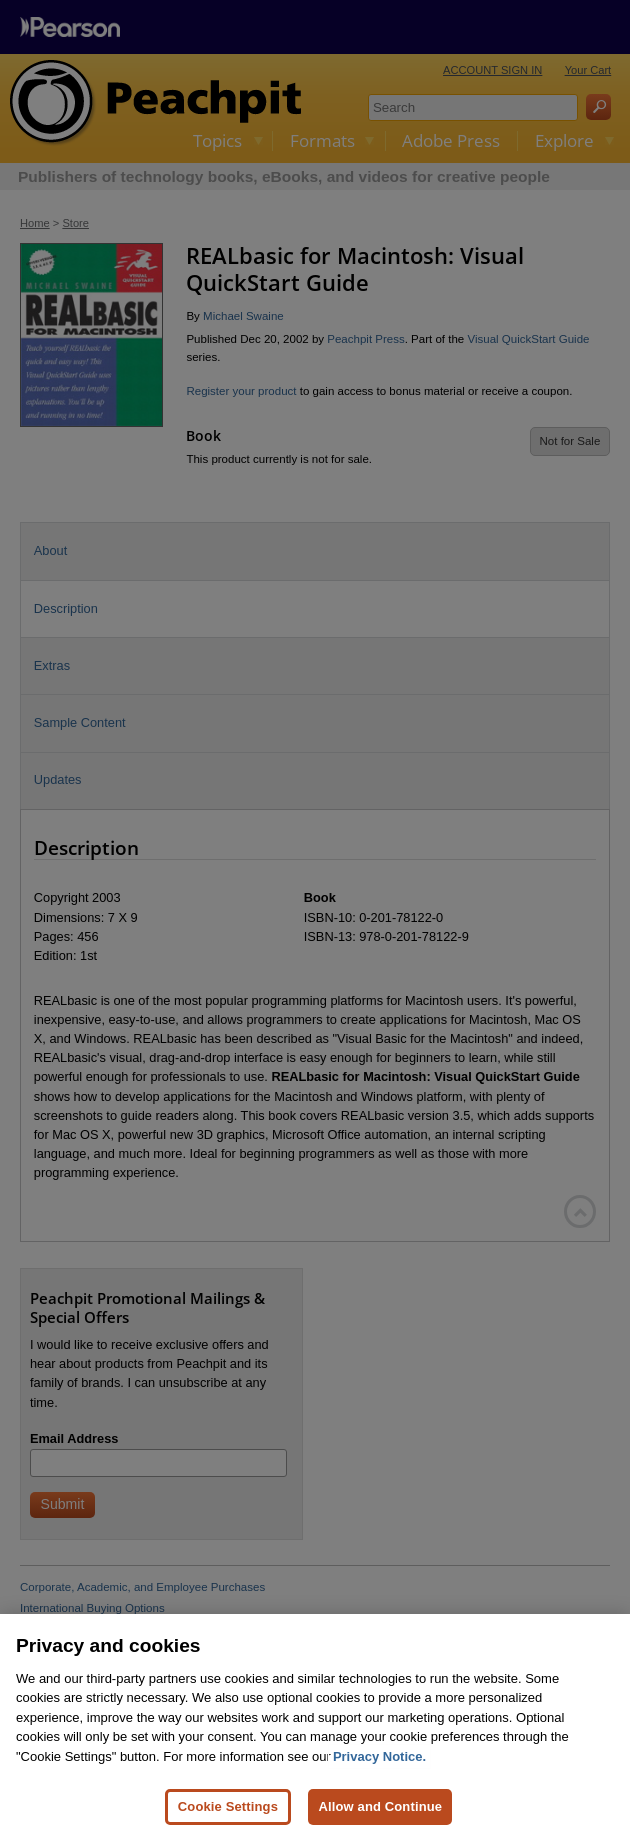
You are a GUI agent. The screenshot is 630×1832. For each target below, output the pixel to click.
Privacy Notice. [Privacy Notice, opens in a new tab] (379, 1771)
